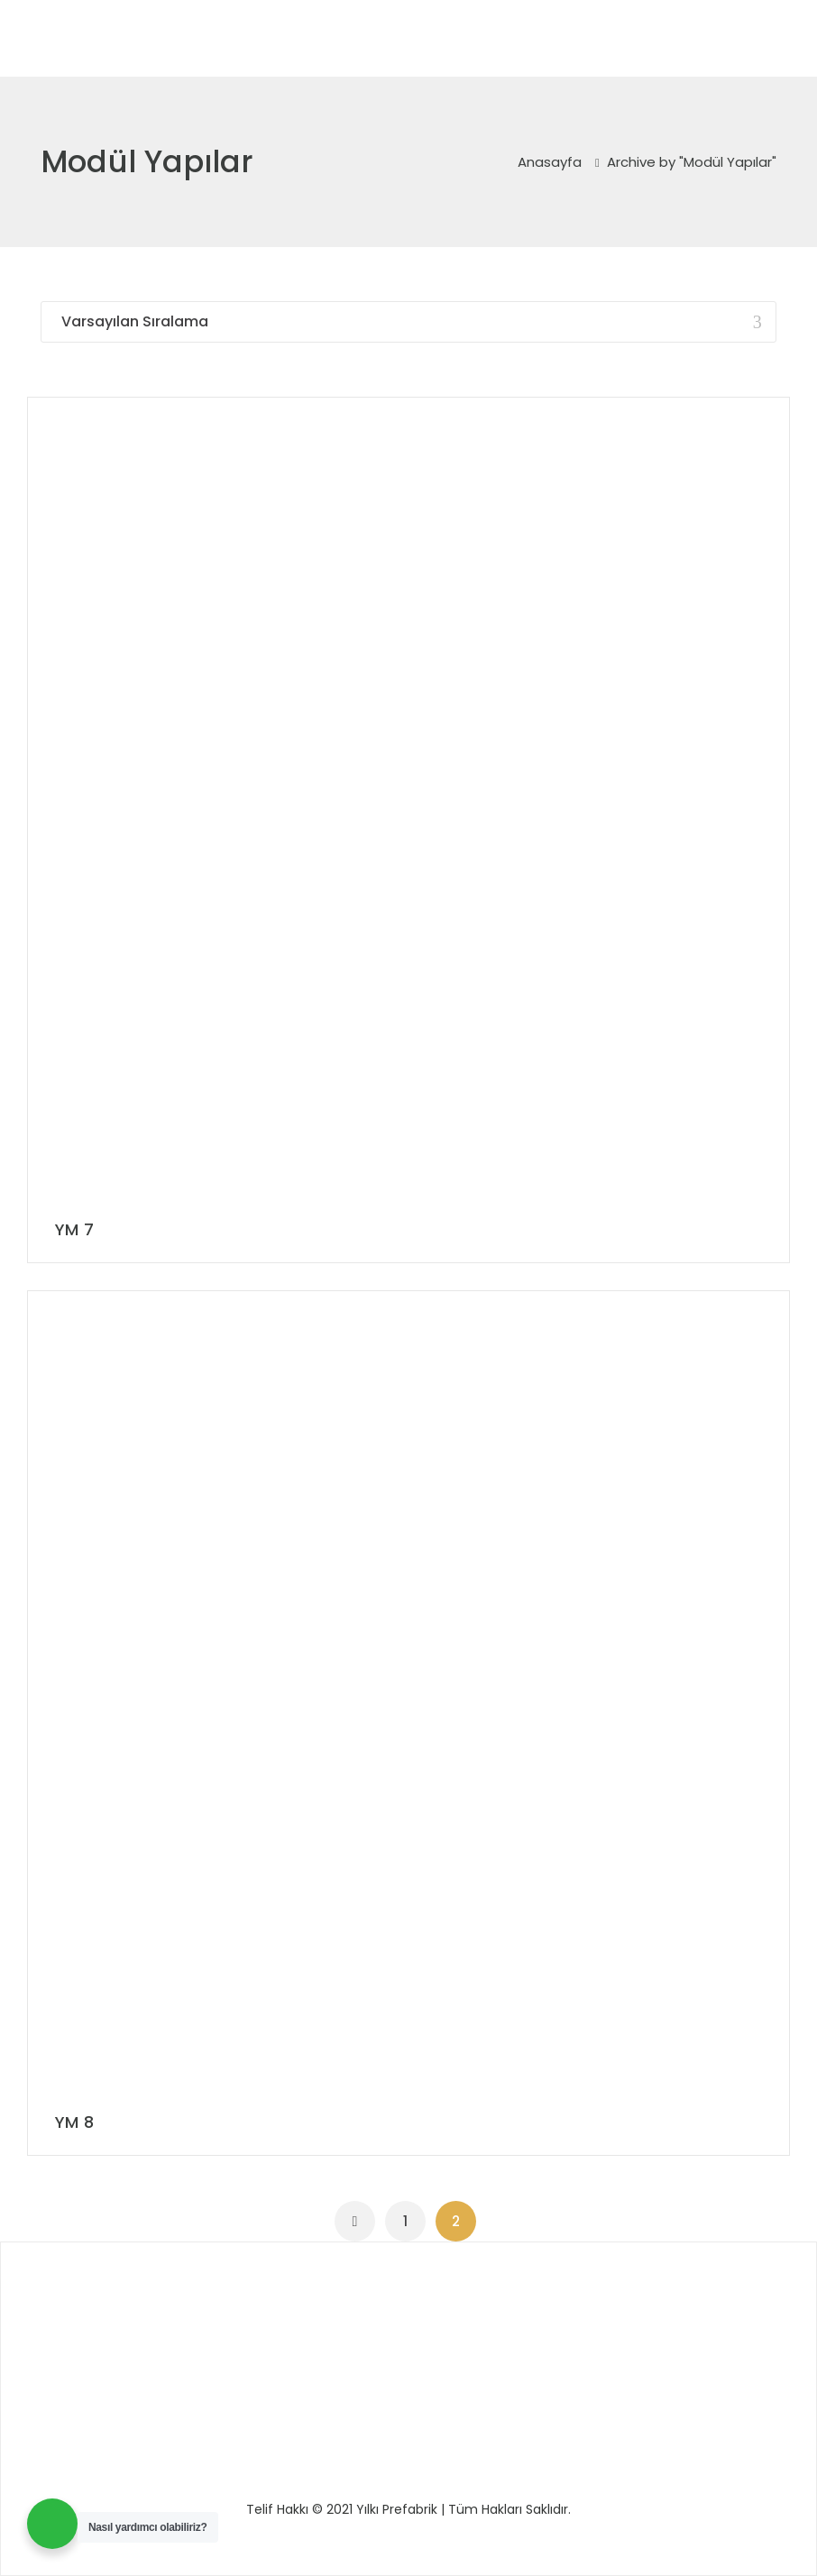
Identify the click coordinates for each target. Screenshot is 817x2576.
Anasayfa (550, 161)
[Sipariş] (408, 322)
